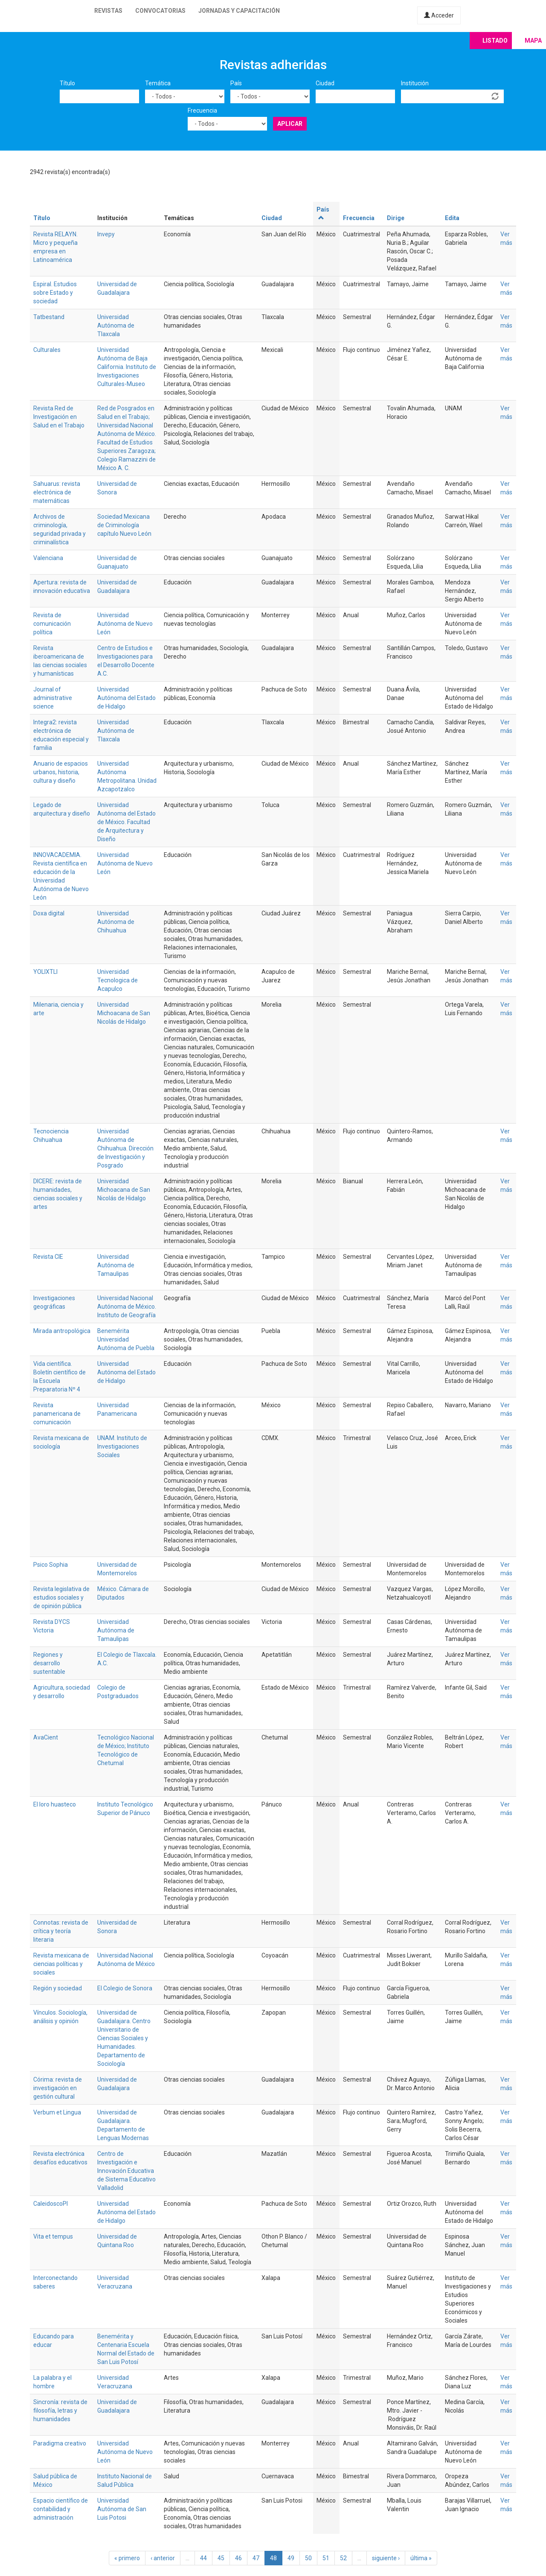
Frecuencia (202, 110)
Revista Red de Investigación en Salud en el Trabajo (58, 417)
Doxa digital (48, 913)
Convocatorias (160, 10)
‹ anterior (163, 2558)
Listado (495, 40)
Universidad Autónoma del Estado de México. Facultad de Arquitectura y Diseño (126, 822)
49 (291, 2558)
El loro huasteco (54, 1804)
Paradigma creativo (59, 2443)
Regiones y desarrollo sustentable (49, 1663)
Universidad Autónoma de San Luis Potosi (121, 2509)
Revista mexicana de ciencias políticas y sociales (61, 1964)
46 (238, 2558)
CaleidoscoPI (50, 2203)
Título (67, 83)
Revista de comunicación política (52, 624)
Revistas (108, 10)
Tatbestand (48, 317)
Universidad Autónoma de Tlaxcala (115, 325)
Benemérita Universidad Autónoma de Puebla (125, 1339)
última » (421, 2558)
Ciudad (325, 83)
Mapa (533, 40)
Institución (415, 83)
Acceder (439, 15)
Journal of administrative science (52, 698)
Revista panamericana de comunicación (57, 1414)
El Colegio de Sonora (124, 1988)
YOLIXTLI (45, 971)
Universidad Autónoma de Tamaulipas (115, 1265)
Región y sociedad (57, 1988)
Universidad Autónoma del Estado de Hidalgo (126, 698)
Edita (452, 218)
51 (325, 2558)
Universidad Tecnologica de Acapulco (117, 980)
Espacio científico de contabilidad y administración (60, 2509)
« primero (127, 2558)
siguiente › (386, 2558)
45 (221, 2558)
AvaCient (45, 1737)
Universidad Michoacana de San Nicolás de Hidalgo (123, 1013)
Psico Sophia (50, 1564)
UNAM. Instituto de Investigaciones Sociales (122, 1446)
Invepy (106, 234)
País (236, 83)
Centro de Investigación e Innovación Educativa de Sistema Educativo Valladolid (126, 2170)
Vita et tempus (53, 2236)
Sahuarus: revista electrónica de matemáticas (56, 492)
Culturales (47, 349)
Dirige (395, 218)
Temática (158, 83)
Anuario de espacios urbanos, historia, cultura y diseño (60, 772)
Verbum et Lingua (57, 2112)
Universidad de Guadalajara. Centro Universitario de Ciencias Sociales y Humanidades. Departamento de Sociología (124, 2038)
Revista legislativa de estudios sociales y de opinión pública (61, 1597)
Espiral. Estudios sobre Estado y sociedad (55, 293)
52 (343, 2558)
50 (308, 2558)
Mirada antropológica (61, 1330)
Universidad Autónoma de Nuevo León (125, 624)
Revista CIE (48, 1256)
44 (203, 2558)
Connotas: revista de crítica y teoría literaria (60, 1931)
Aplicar (289, 123)
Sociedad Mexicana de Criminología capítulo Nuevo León (124, 525)
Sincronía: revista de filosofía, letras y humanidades (60, 2410)
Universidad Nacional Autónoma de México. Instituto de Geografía (126, 1306)
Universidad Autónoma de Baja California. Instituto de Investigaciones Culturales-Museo (126, 366)
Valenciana (48, 558)
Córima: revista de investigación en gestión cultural (57, 2088)
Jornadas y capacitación (239, 10)
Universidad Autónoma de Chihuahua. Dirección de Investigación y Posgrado (125, 1148)
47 (256, 2558)
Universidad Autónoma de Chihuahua (115, 922)
